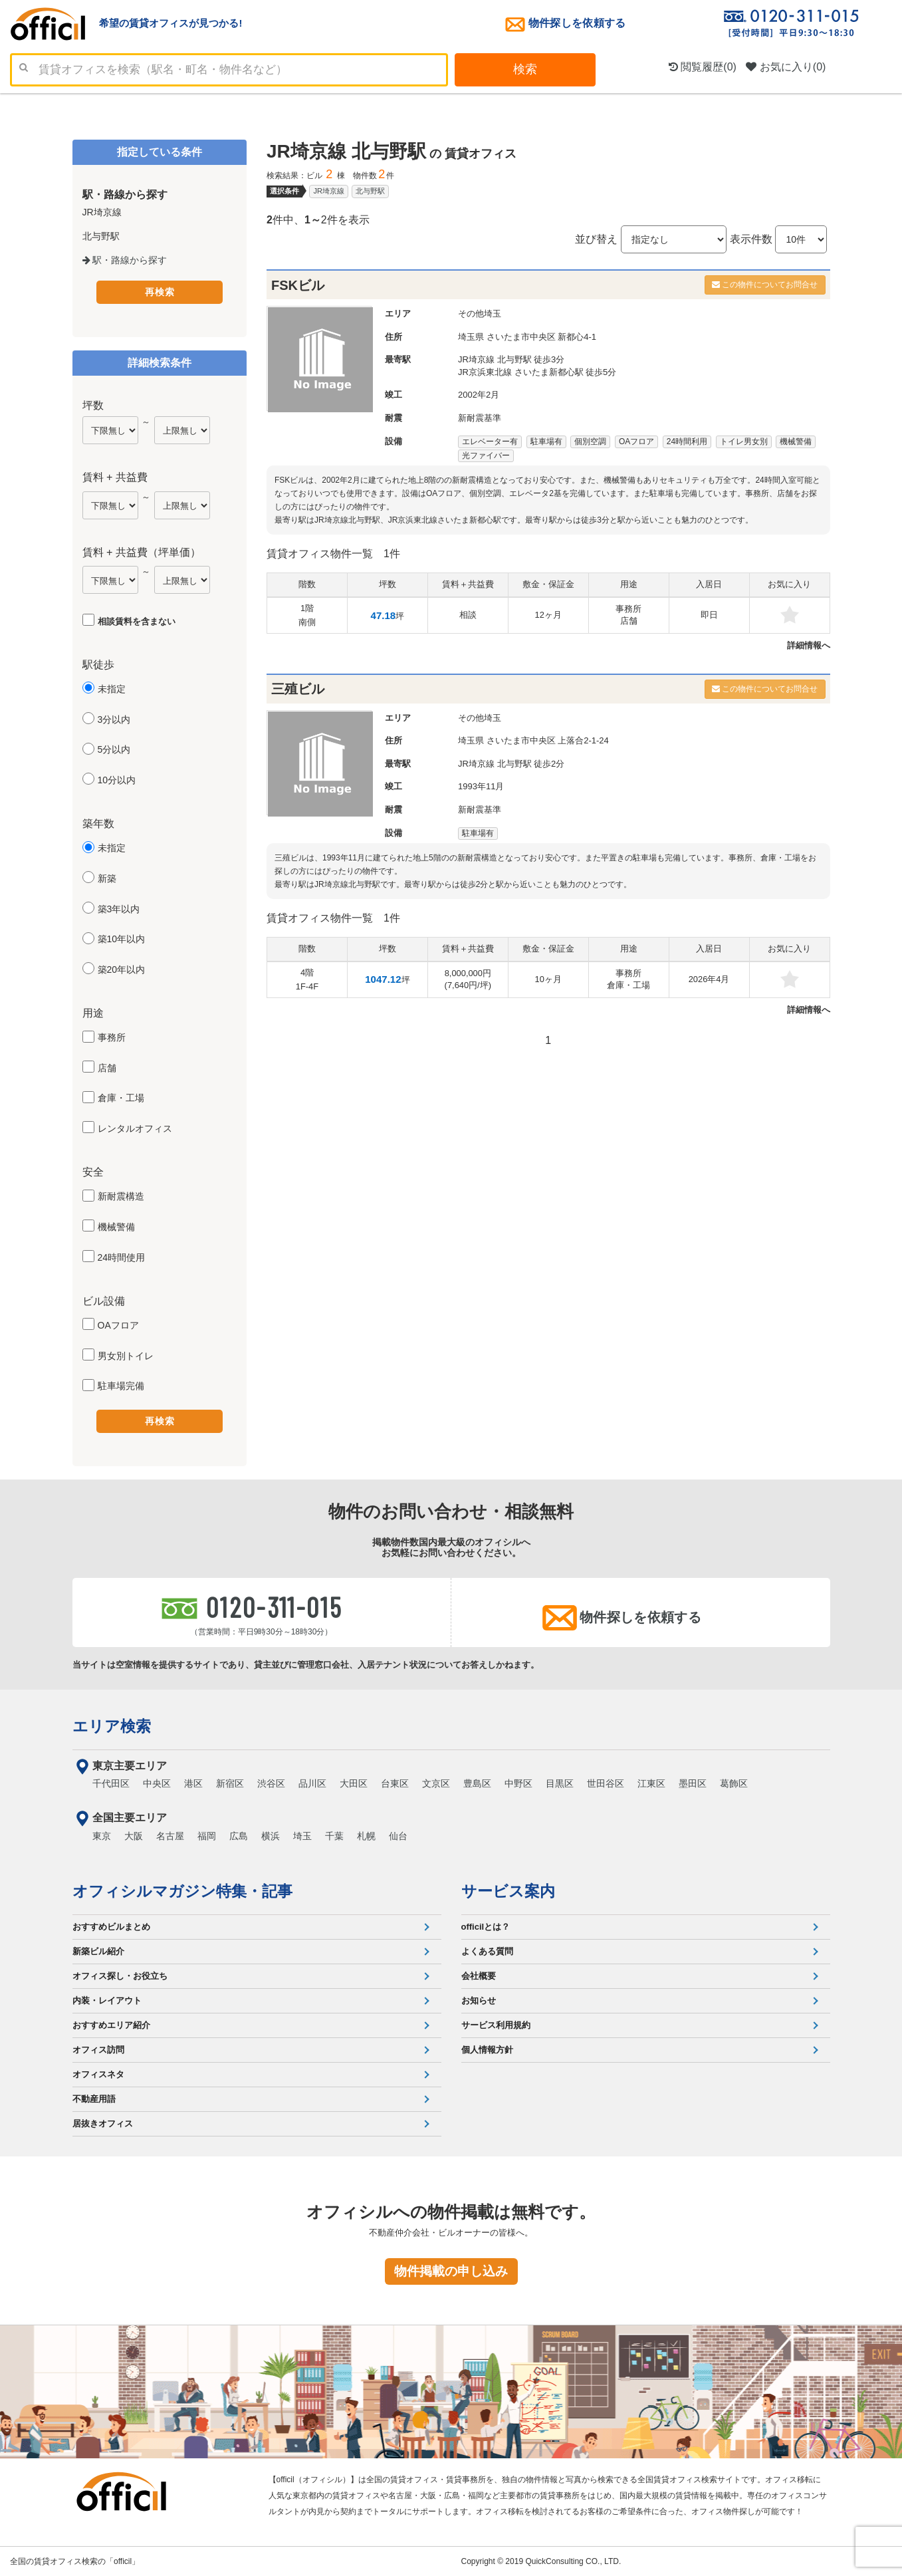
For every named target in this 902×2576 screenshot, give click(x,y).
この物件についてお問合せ (765, 284)
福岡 (206, 1836)
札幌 (366, 1836)
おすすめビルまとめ (111, 1927)
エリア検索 (111, 1726)
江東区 (651, 1783)
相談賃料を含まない (136, 621)
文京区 (436, 1783)
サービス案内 (508, 1891)
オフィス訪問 (98, 2050)
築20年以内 (122, 969)
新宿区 (230, 1783)
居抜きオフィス (102, 2123)
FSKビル (297, 285)
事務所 (112, 1037)
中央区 (157, 1783)
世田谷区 (605, 1783)
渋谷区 (271, 1783)
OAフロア (118, 1325)
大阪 (133, 1836)
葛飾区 (734, 1783)
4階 (307, 979)
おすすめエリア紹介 (111, 2025)
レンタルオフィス (135, 1128)
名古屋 (170, 1836)
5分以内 (114, 749)
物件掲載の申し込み (451, 2271)
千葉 (334, 1836)
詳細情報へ (808, 645)
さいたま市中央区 (521, 337)
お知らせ (478, 2000)
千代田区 (111, 1783)
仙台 (398, 1836)
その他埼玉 (479, 314)
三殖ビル (297, 689)
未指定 (112, 689)
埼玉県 (471, 337)
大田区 (354, 1783)
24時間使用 (122, 1257)
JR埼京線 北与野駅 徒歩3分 (511, 359)
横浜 (270, 1836)
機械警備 (116, 1227)
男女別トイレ (126, 1356)
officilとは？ (485, 1927)
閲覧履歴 (702, 66)
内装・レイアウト (107, 2000)
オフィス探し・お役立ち (120, 1976)
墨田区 (693, 1783)
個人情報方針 (487, 2050)
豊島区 (477, 1783)
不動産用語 (94, 2099)
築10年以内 (122, 939)
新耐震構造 (121, 1196)
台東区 (395, 1783)
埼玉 (302, 1836)
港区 (193, 1783)
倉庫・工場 (121, 1098)
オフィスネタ (98, 2074)
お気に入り (786, 66)
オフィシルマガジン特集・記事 (182, 1891)
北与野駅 (370, 191)
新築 (107, 878)
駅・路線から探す (125, 260)
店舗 (107, 1068)
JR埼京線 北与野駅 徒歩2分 (511, 764)
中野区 (518, 1783)
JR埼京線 (328, 191)
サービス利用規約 (495, 2025)
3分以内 (114, 719)
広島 (238, 1836)
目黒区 (560, 1783)
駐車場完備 (121, 1385)
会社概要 (478, 1976)
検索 (525, 69)
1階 (307, 615)
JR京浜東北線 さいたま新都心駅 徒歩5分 (537, 372)
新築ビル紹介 (98, 1951)
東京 (101, 1836)
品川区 (312, 1783)
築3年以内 (119, 909)
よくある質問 (487, 1951)
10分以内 (117, 780)
